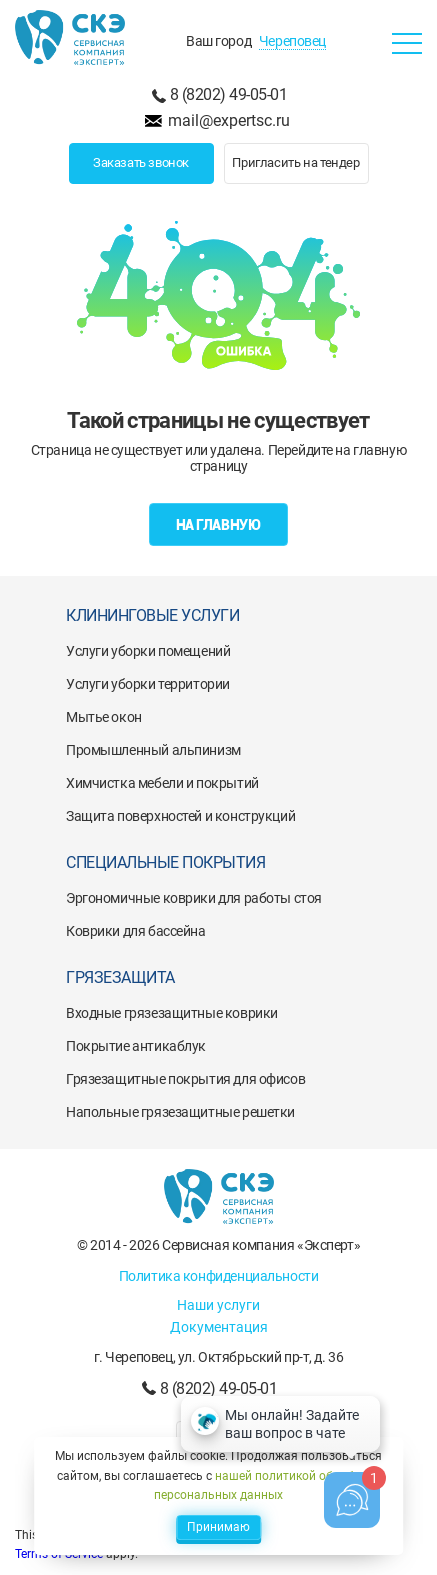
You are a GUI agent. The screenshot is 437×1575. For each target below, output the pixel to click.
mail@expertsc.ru (229, 120)
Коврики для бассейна (136, 931)
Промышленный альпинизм (153, 750)
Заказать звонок (141, 162)
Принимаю (218, 1527)
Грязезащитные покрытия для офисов (185, 1079)
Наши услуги (218, 1305)
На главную (219, 525)
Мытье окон (104, 717)
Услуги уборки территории (148, 684)
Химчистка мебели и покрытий (162, 783)
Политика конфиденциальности (219, 1276)
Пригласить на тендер (295, 162)
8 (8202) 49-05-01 (229, 94)
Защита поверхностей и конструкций (180, 816)
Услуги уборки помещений (148, 651)
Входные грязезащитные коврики (172, 1013)
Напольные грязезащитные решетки (180, 1112)
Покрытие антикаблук (136, 1046)
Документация (219, 1327)
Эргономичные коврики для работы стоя (194, 898)
